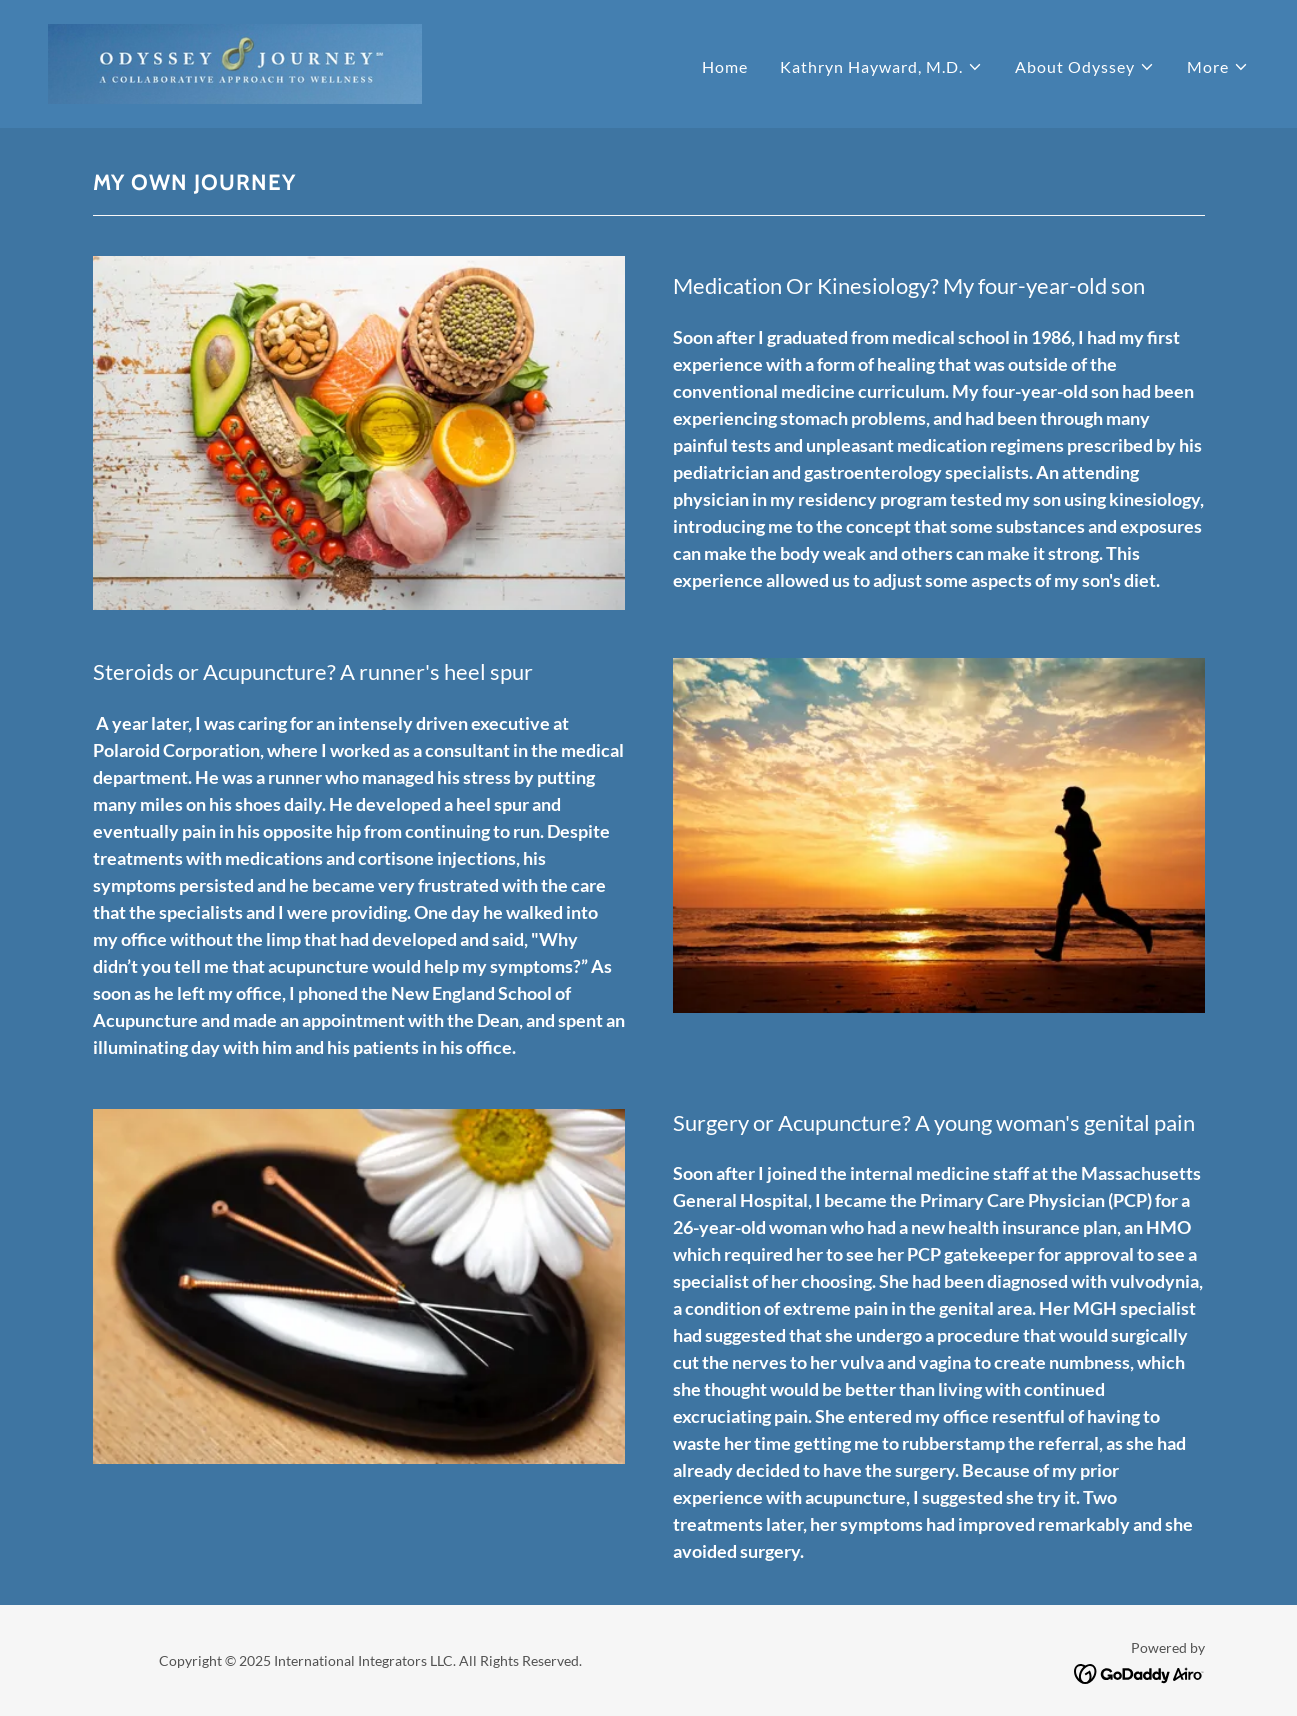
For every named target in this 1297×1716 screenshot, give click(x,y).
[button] (881, 67)
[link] (235, 61)
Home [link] (725, 66)
